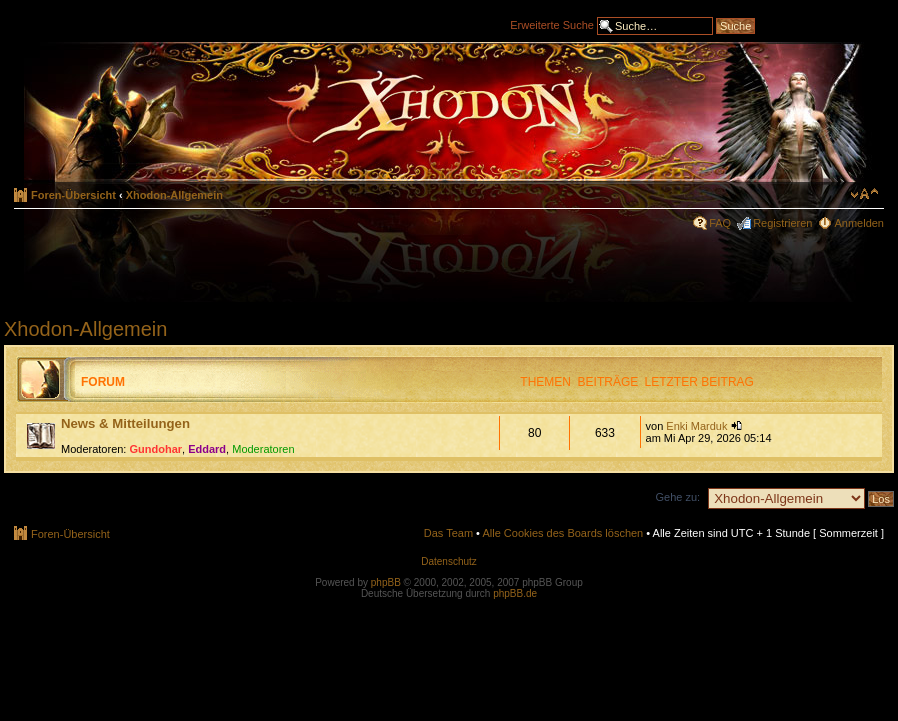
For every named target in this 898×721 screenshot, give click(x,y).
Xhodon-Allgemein (174, 195)
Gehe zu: (677, 497)
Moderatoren (263, 449)
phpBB (386, 582)
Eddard (207, 449)
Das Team (448, 533)
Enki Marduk (696, 426)
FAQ (720, 223)
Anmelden (859, 223)
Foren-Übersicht (73, 195)
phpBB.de (515, 593)
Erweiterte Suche (552, 24)
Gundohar (156, 449)
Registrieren (782, 223)
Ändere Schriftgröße (864, 194)
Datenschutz (449, 561)
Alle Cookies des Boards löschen (562, 533)
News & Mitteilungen (125, 423)
